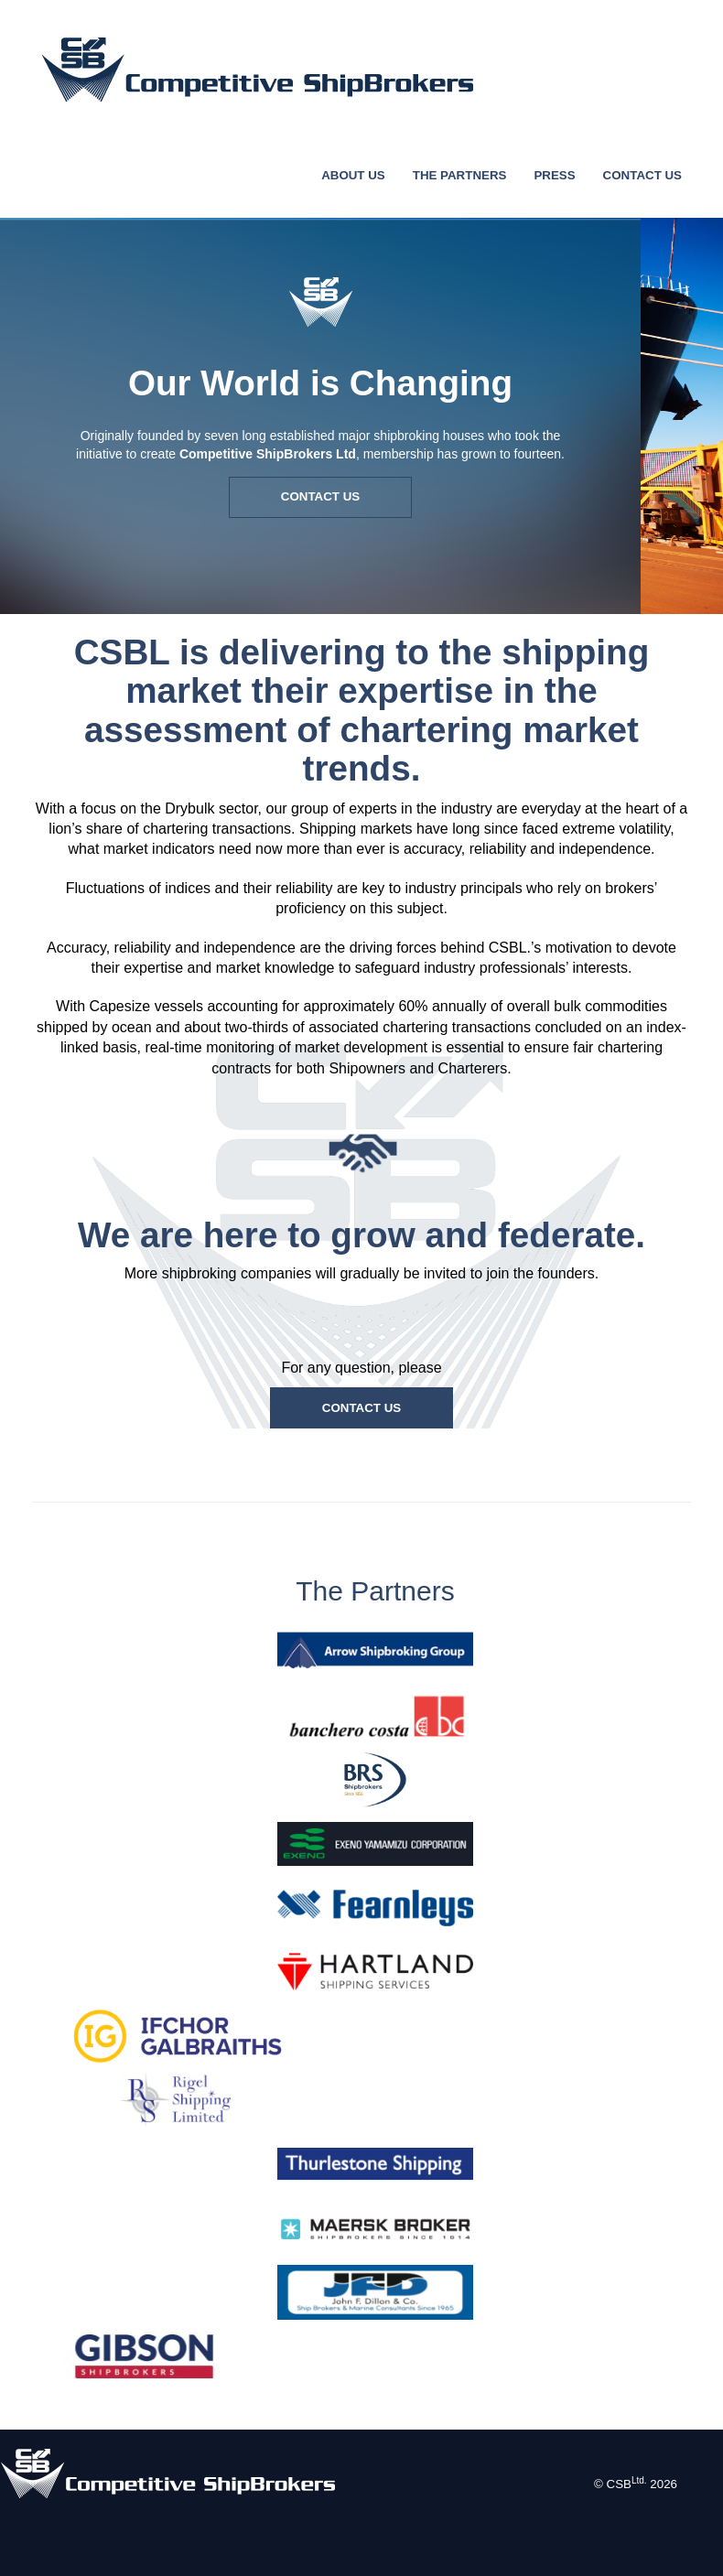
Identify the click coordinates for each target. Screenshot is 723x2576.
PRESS (554, 175)
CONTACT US (642, 175)
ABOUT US (353, 175)
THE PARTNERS (460, 175)
